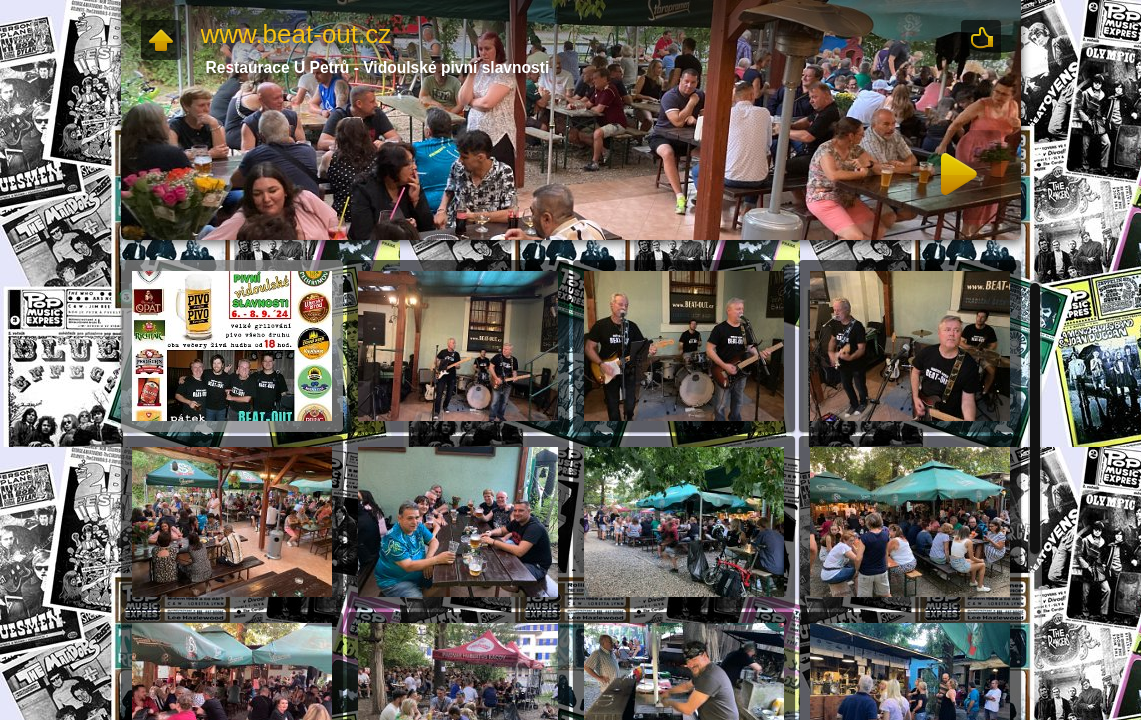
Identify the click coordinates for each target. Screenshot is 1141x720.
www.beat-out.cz (296, 34)
